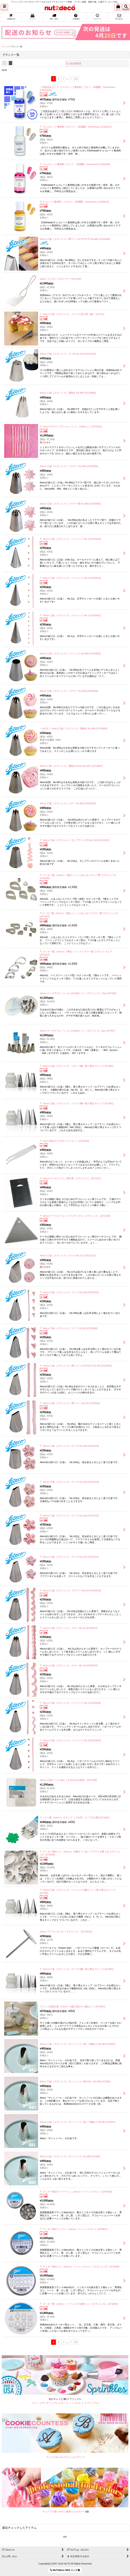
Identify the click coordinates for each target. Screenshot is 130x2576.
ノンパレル (75, 2403)
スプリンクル (91, 2403)
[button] (4, 7)
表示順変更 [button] (73, 63)
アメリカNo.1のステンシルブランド (65, 2457)
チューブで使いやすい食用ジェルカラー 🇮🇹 (65, 2511)
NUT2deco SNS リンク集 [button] (65, 2570)
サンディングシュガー (53, 2403)
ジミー (34, 2403)
